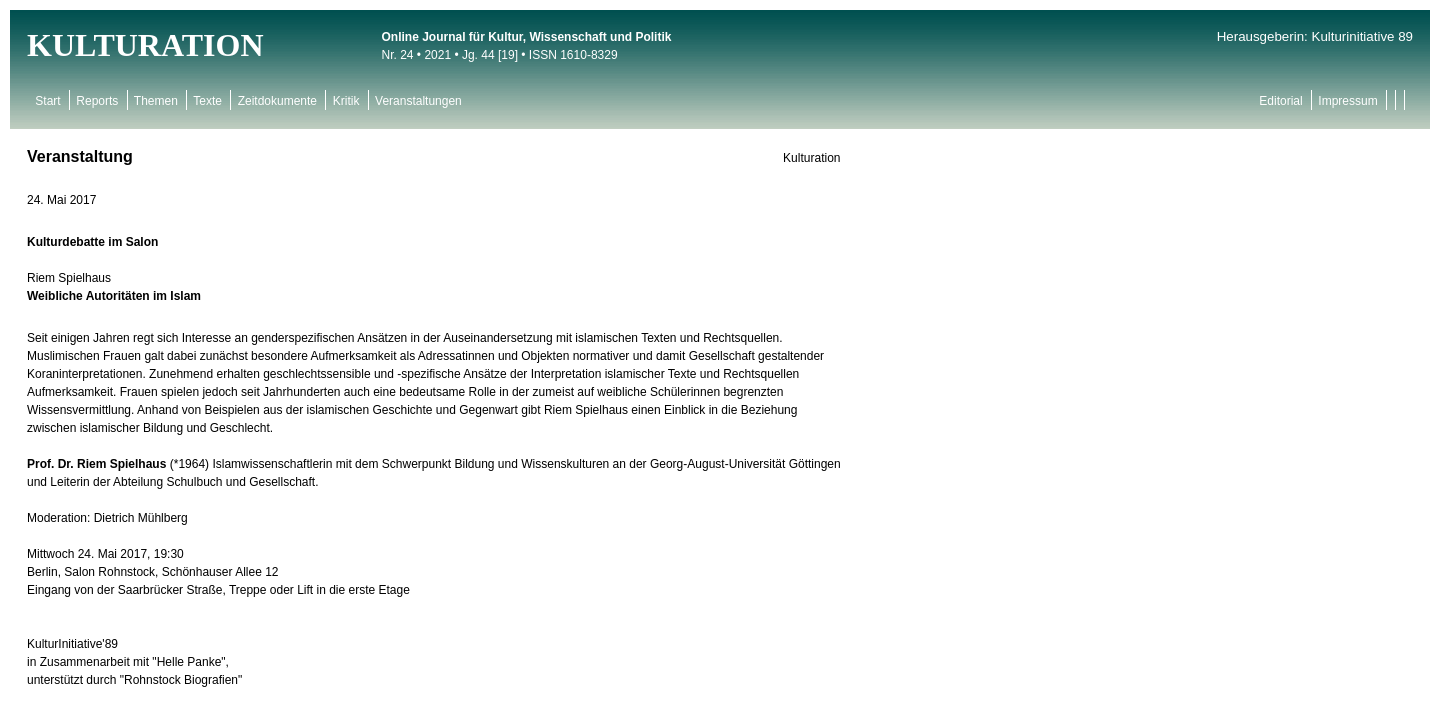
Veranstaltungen (418, 101)
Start (48, 101)
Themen (156, 101)
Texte (207, 101)
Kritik (345, 101)
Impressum (1348, 101)
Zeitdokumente (277, 101)
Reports (97, 101)
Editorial (1281, 101)
